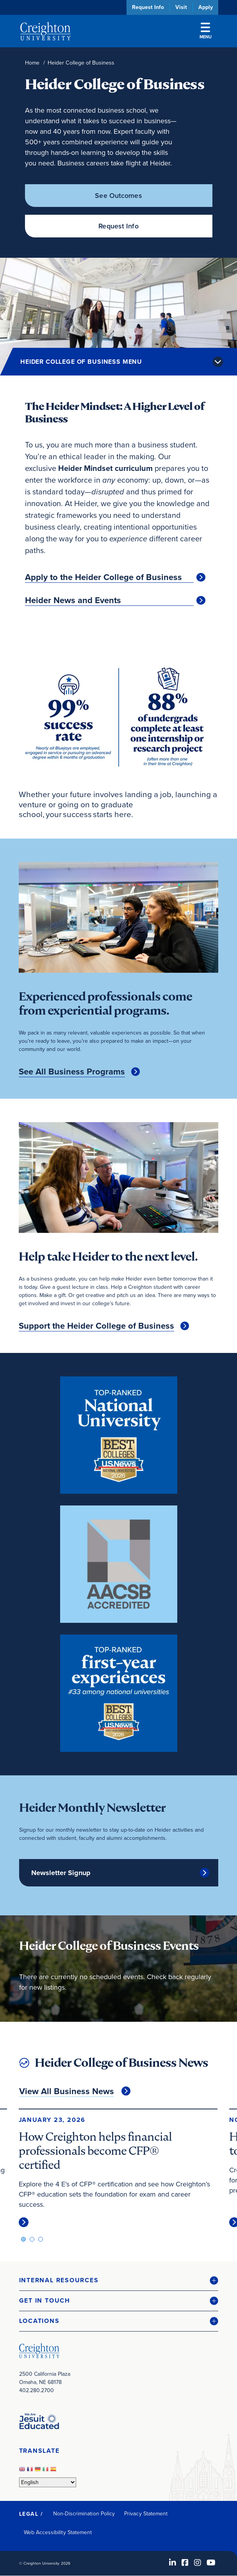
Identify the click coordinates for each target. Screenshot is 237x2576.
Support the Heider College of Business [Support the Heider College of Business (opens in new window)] (96, 1325)
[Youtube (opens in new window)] (211, 2563)
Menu (206, 31)
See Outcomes (118, 195)
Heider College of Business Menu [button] (81, 361)
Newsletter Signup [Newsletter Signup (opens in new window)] (61, 1873)
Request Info (148, 7)
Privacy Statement (146, 2514)
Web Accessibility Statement (58, 2532)
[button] (118, 2280)
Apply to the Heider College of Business (103, 577)
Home (32, 62)
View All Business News (66, 2091)
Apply (205, 7)
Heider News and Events (73, 600)
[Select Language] (47, 2482)
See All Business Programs (72, 1071)
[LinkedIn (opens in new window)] (172, 2563)
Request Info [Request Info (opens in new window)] (118, 226)
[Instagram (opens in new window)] (197, 2563)
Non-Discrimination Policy (84, 2514)
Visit (181, 7)
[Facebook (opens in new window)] (185, 2563)
